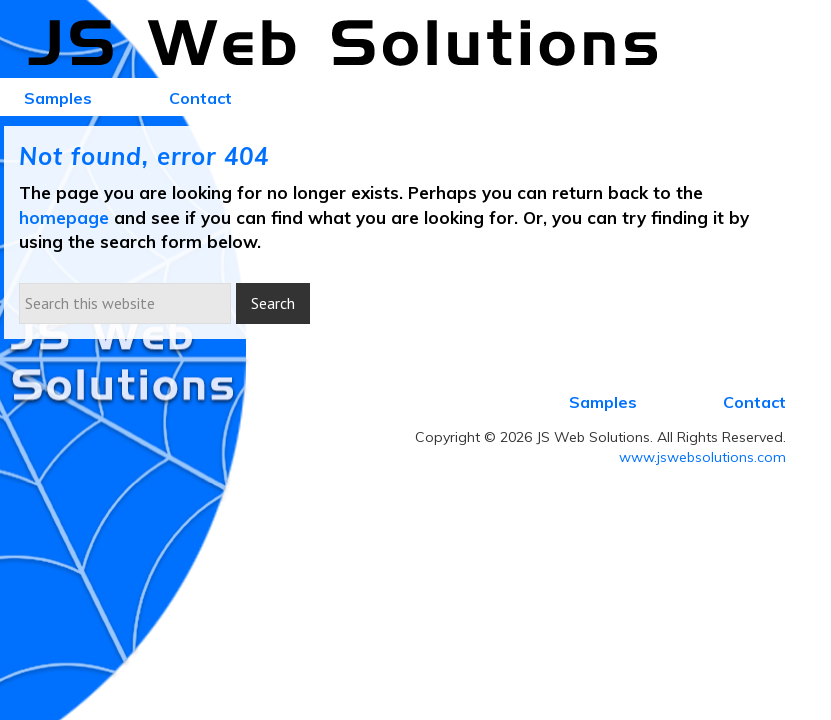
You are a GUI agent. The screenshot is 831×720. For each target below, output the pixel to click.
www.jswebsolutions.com (702, 457)
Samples (603, 402)
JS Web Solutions (354, 44)
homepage (64, 217)
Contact (754, 402)
